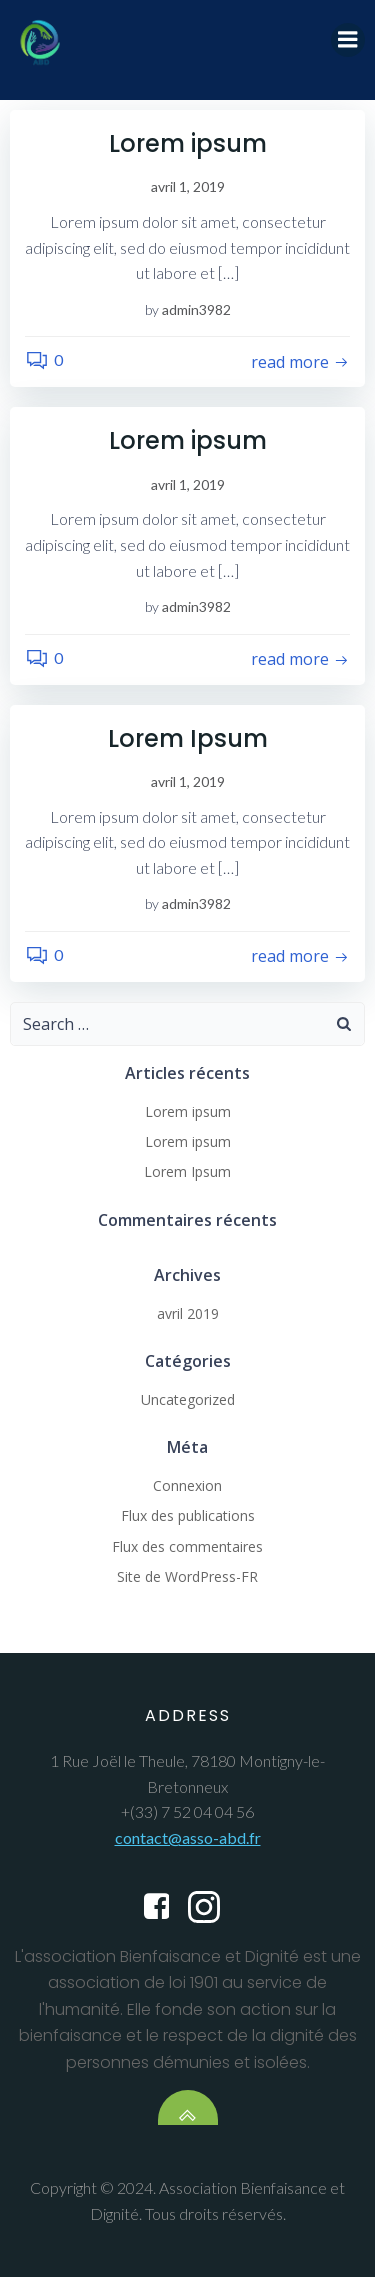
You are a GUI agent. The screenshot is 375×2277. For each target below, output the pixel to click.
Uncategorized (188, 1399)
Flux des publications (188, 1515)
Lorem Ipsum (187, 1171)
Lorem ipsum (188, 1111)
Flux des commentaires (187, 1546)
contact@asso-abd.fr (188, 1837)
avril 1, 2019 (188, 186)
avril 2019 (188, 1313)
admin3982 (196, 309)
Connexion (187, 1485)
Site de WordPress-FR (187, 1576)
